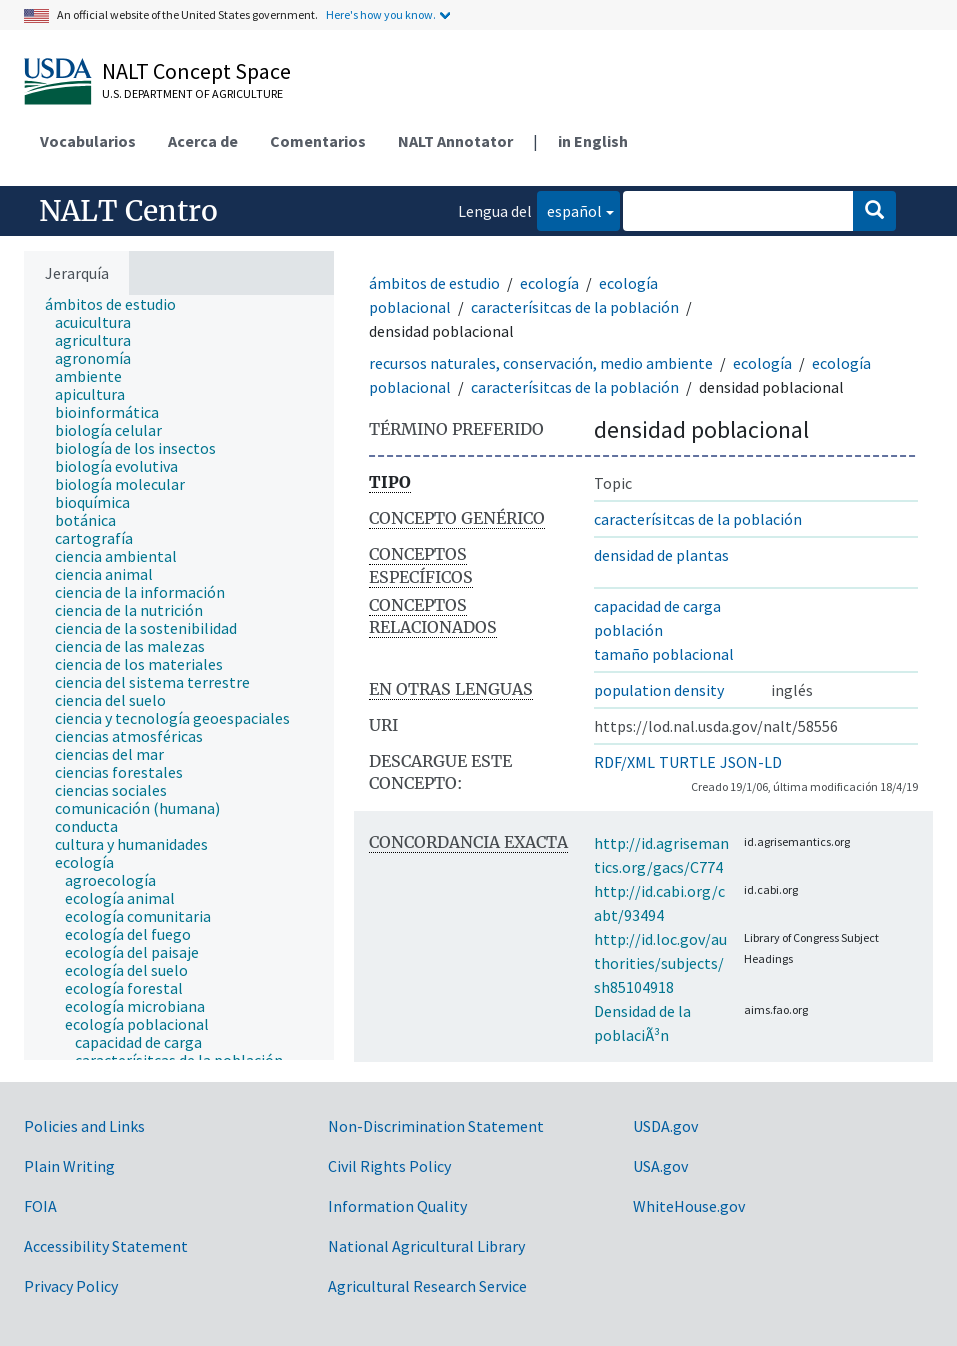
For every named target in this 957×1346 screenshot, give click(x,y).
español (569, 209)
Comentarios (318, 141)
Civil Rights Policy (389, 1166)
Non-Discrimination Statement (436, 1126)
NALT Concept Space (196, 71)
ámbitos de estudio (434, 283)
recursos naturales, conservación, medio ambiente (541, 363)
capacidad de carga (657, 606)
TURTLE (687, 762)
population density (659, 690)
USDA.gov (665, 1126)
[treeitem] (119, 304)
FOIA (40, 1206)
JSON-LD (751, 762)
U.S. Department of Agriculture (192, 93)
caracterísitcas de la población (575, 307)
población (628, 630)
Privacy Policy (71, 1286)
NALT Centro (128, 211)
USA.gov (660, 1166)
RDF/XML (624, 762)
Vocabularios (88, 141)
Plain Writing (69, 1166)
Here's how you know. (381, 14)
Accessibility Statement (106, 1246)
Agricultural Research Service (427, 1286)
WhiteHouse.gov (689, 1206)
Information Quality (397, 1206)
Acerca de (203, 141)
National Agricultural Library (426, 1246)
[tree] (179, 677)
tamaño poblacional (664, 654)
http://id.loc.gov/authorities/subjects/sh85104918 (660, 963)
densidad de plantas (661, 555)
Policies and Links (84, 1126)
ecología (549, 283)
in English (593, 141)
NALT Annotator (455, 141)
